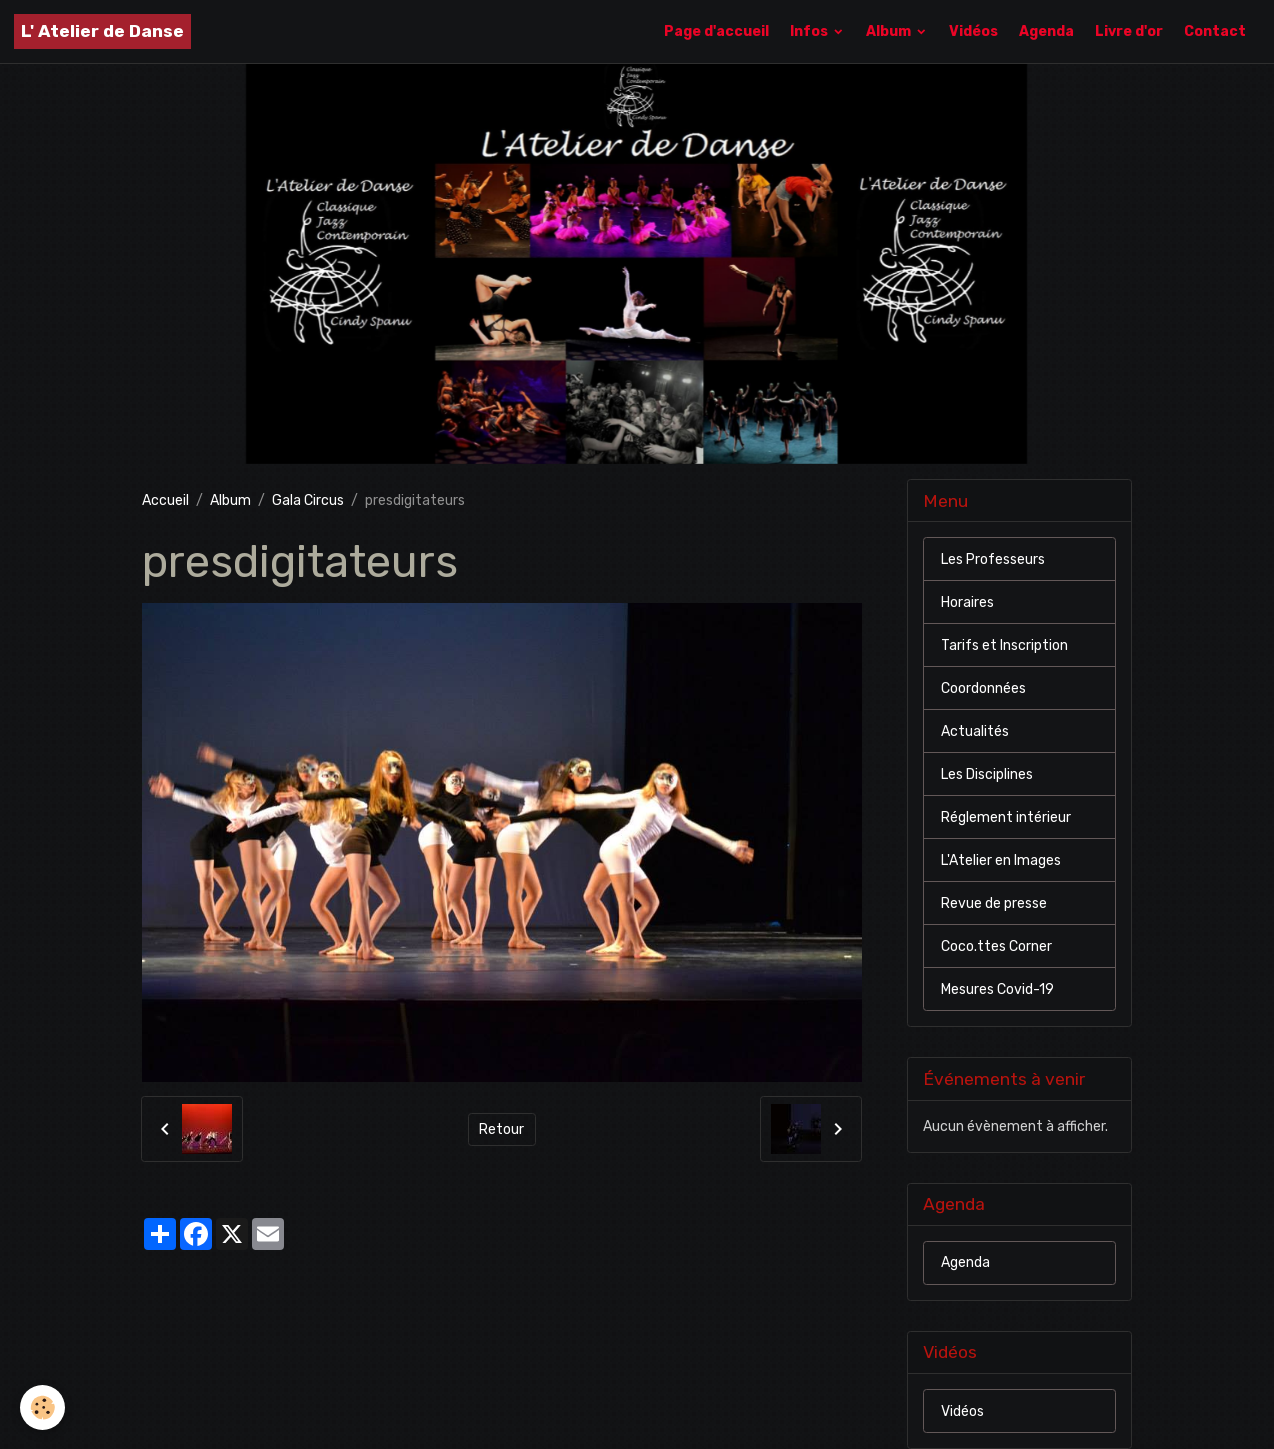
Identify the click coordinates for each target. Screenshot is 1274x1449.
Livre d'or (1129, 31)
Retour (501, 1129)
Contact (1215, 31)
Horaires (967, 602)
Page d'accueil (716, 31)
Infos (810, 31)
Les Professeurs (993, 559)
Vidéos (973, 31)
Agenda (1046, 31)
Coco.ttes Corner (996, 946)
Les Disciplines (987, 774)
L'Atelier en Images (1001, 860)
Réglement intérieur (1006, 817)
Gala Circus (308, 500)
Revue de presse (994, 903)
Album (890, 31)
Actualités (975, 731)
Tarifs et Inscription (1004, 645)
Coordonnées (983, 688)
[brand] (102, 31)
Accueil (165, 500)
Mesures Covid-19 (997, 989)
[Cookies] (42, 1407)
